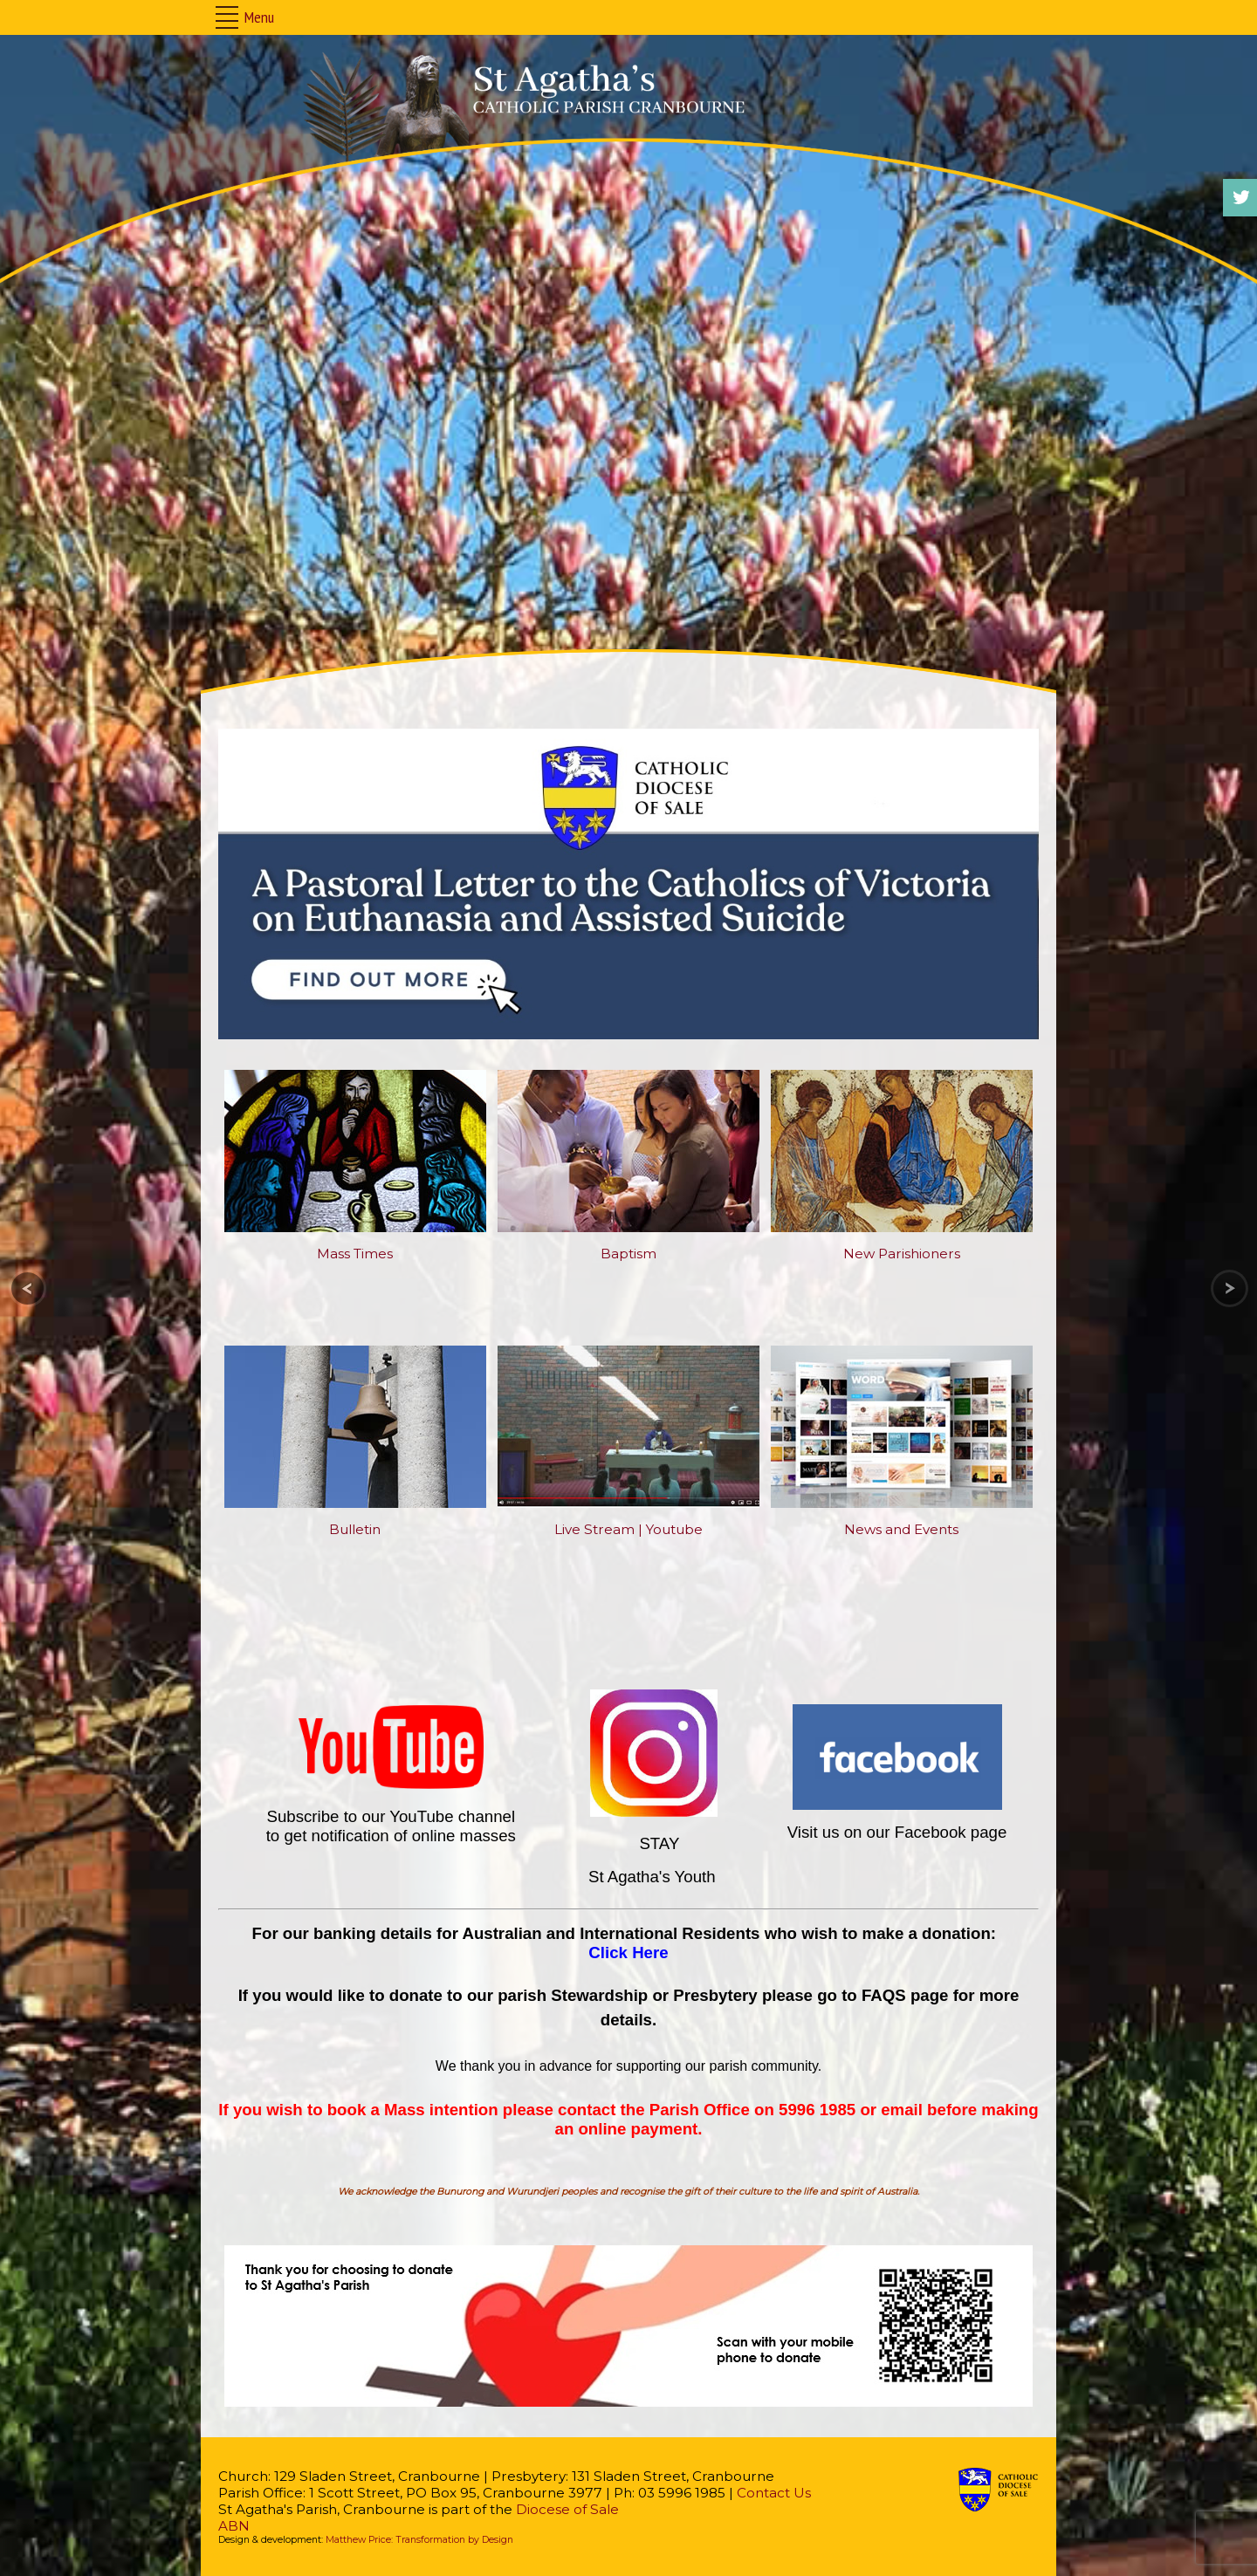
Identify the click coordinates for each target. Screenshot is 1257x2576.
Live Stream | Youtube (628, 1529)
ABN (234, 2526)
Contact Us (774, 2492)
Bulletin (355, 1529)
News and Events (901, 1529)
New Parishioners (901, 1253)
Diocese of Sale (567, 2509)
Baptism (628, 1253)
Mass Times (355, 1253)
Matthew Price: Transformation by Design (419, 2539)
